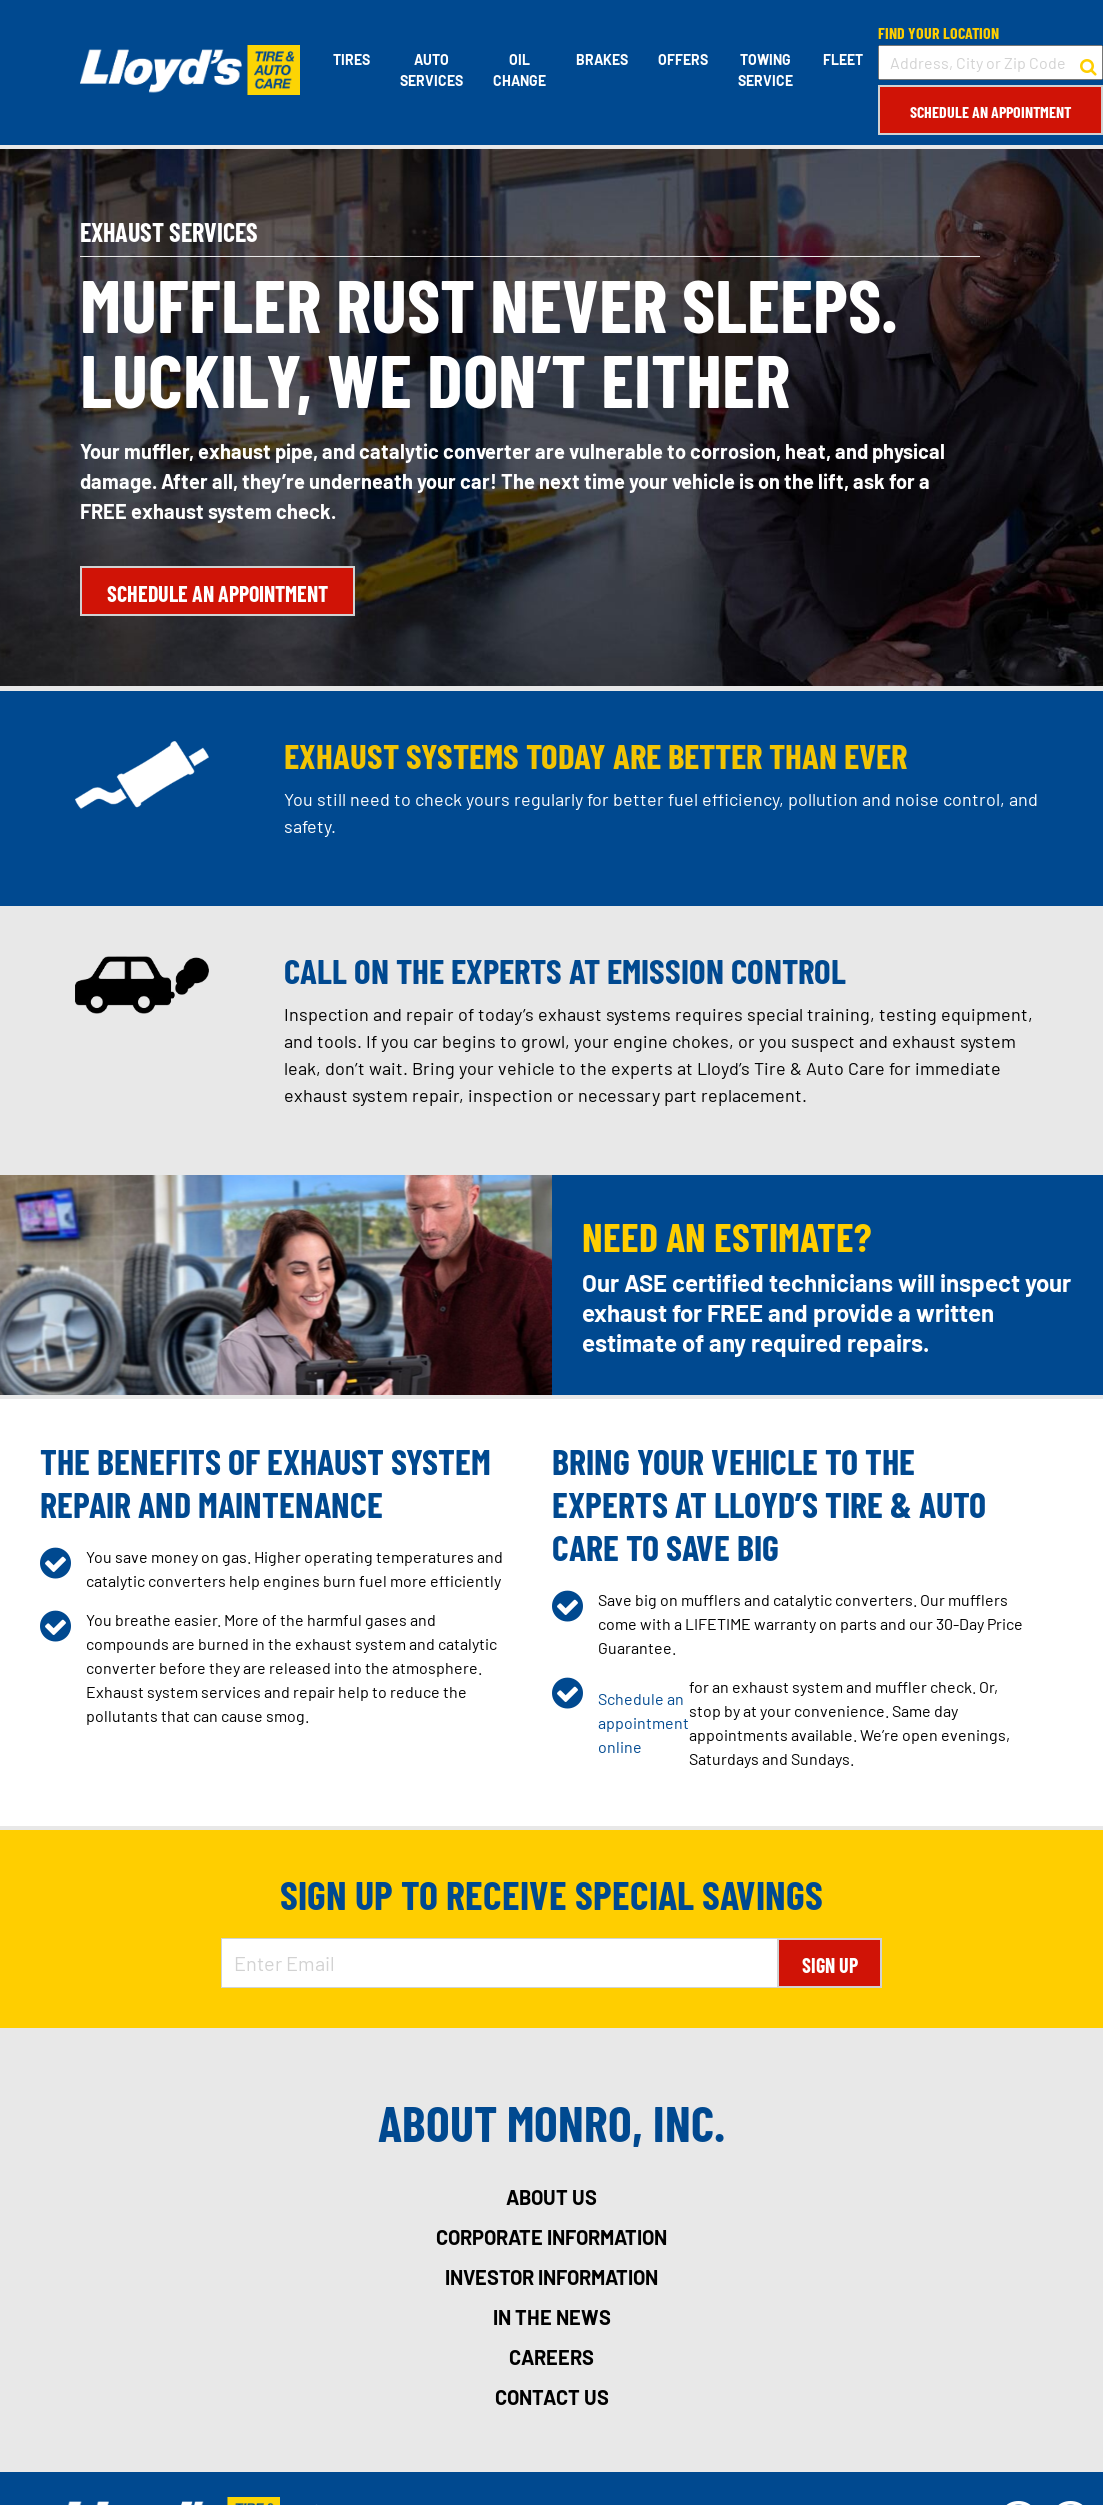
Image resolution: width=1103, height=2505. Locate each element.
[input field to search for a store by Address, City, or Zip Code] (990, 62)
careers (551, 2357)
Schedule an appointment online (643, 1722)
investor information (551, 2277)
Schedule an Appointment (990, 111)
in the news (552, 2317)
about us (551, 2197)
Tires (351, 59)
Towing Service (765, 70)
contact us (552, 2397)
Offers (683, 59)
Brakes (602, 59)
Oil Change (519, 70)
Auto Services (431, 70)
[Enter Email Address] (500, 1963)
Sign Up (830, 1965)
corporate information (551, 2237)
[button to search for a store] (1088, 63)
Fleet (843, 59)
